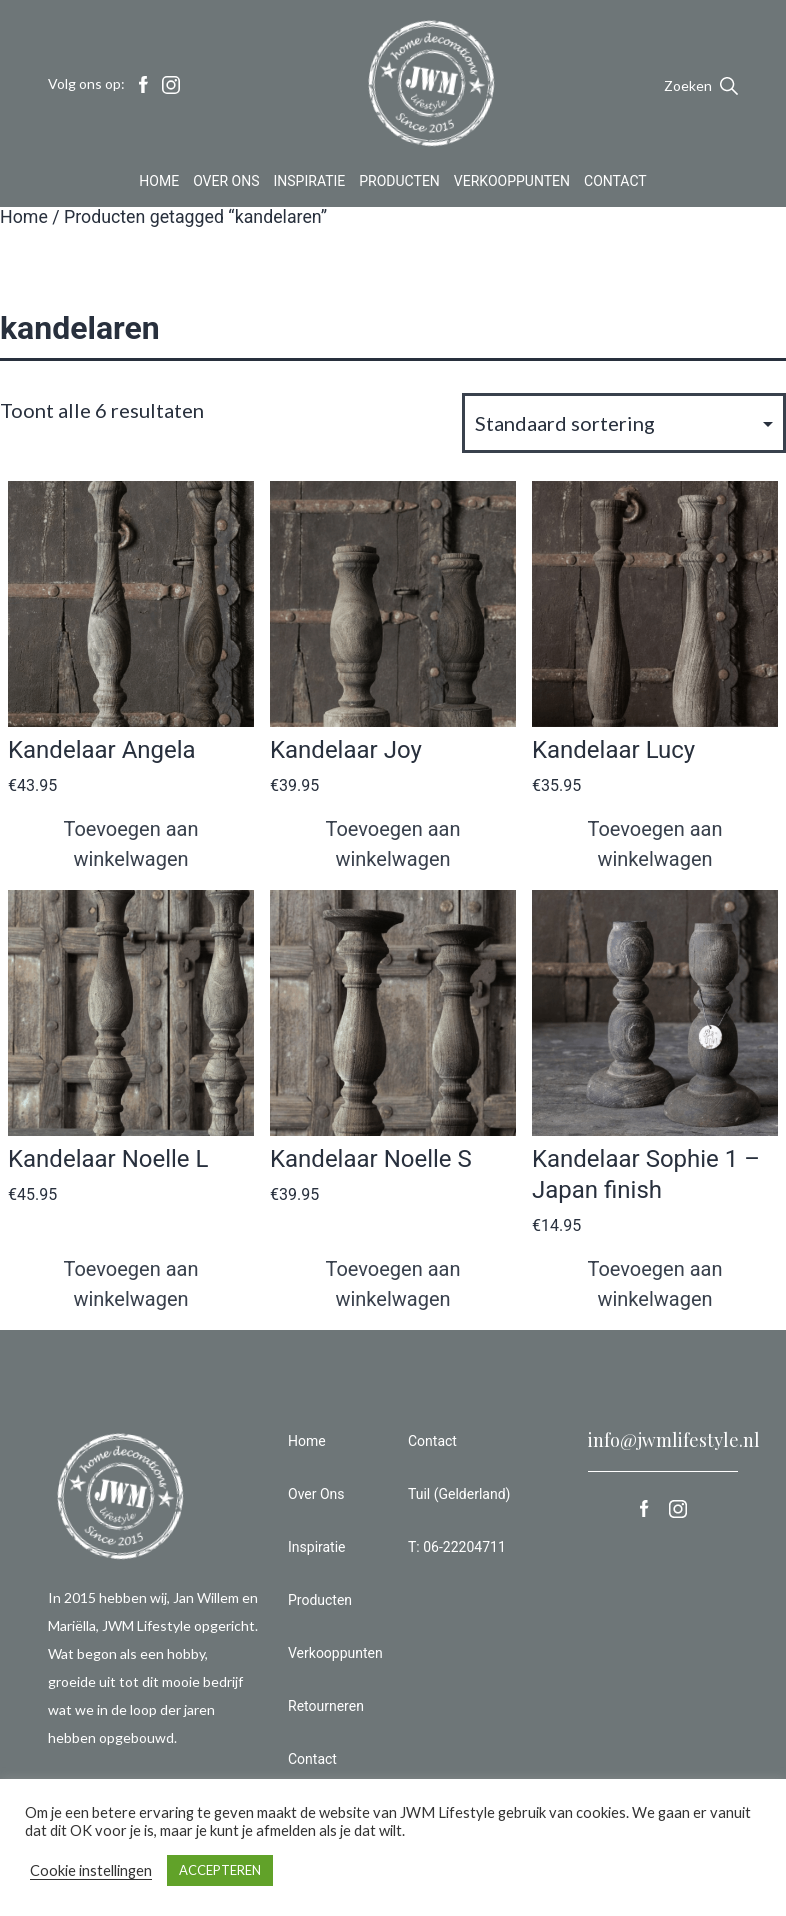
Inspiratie (310, 184)
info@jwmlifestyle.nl (674, 1440)
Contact (615, 184)
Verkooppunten (512, 184)
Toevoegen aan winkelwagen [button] (130, 844)
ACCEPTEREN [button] (220, 1870)
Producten (399, 184)
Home (159, 184)
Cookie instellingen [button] (91, 1870)
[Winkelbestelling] (624, 423)
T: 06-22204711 (457, 1547)
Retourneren (326, 1706)
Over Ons (226, 184)
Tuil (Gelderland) (459, 1494)
